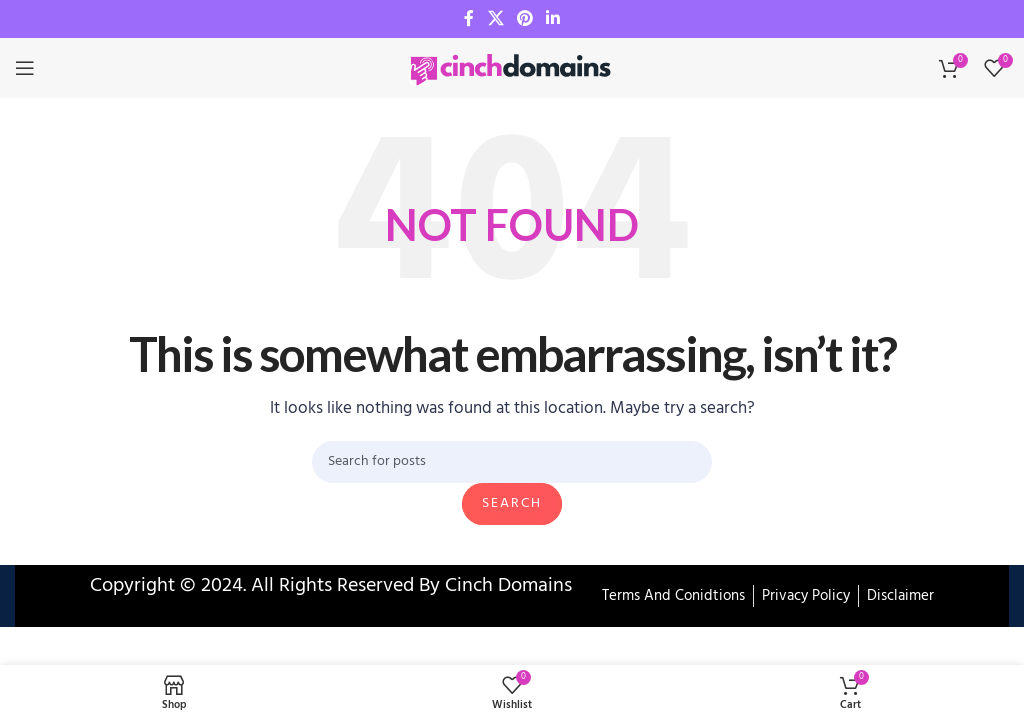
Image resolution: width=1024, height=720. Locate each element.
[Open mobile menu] (25, 68)
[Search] (512, 462)
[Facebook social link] (469, 19)
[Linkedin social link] (553, 19)
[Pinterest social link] (524, 19)
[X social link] (495, 19)
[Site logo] (512, 68)
